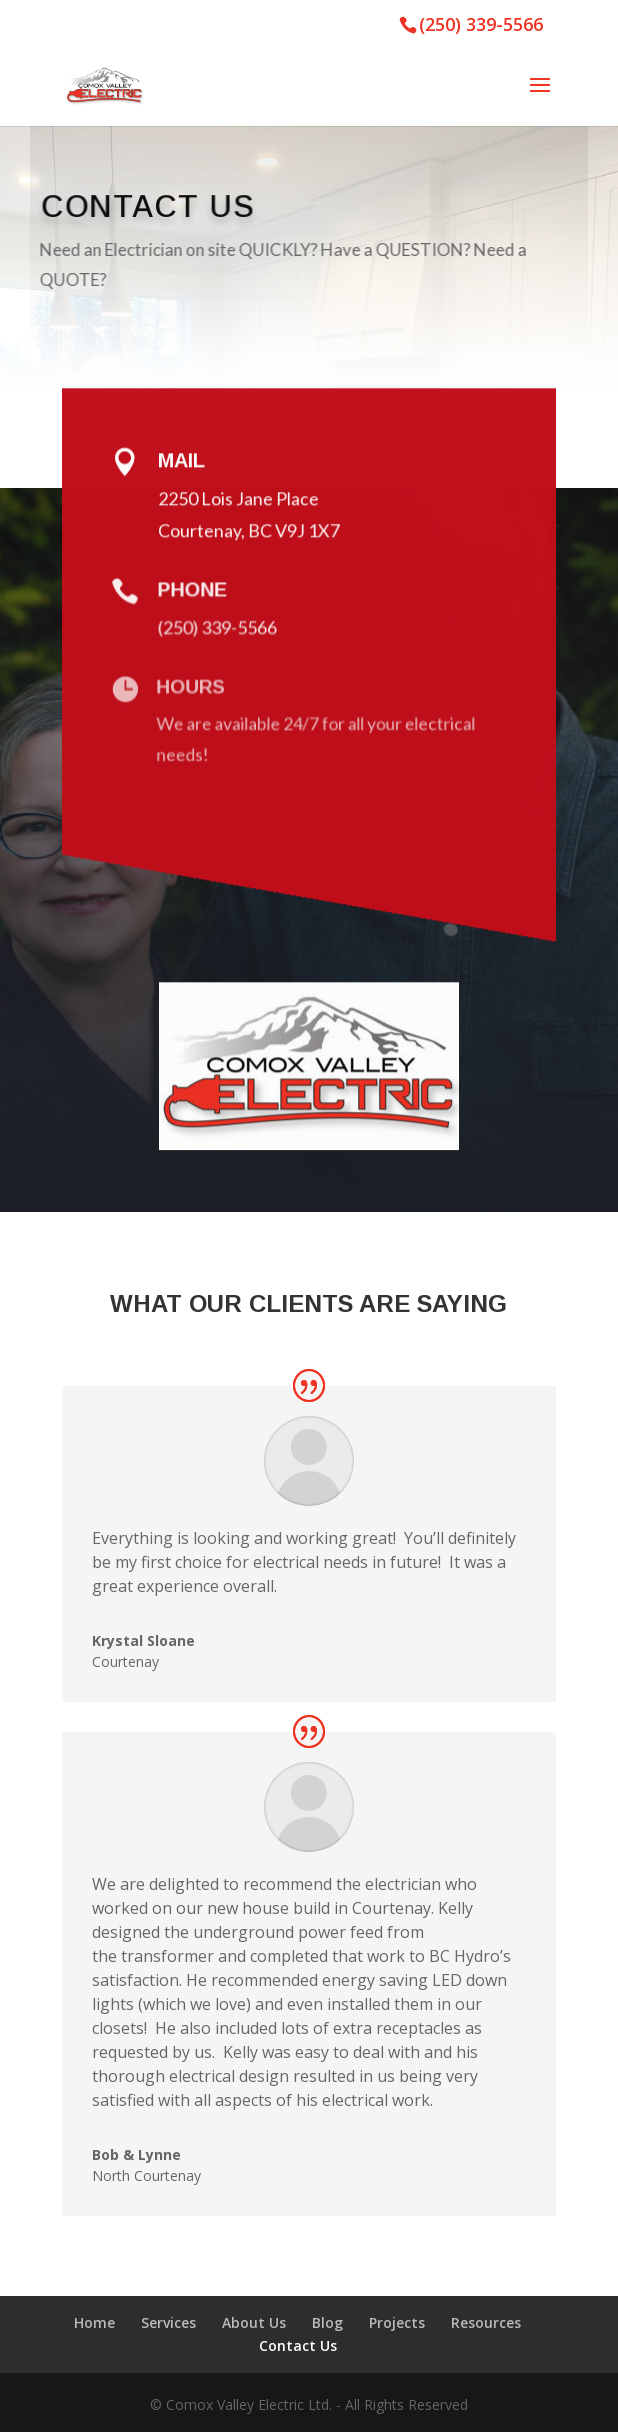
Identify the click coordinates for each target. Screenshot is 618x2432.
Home (94, 2322)
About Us (254, 2322)
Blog (327, 2322)
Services (168, 2322)
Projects (397, 2322)
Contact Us (298, 2345)
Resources (486, 2322)
